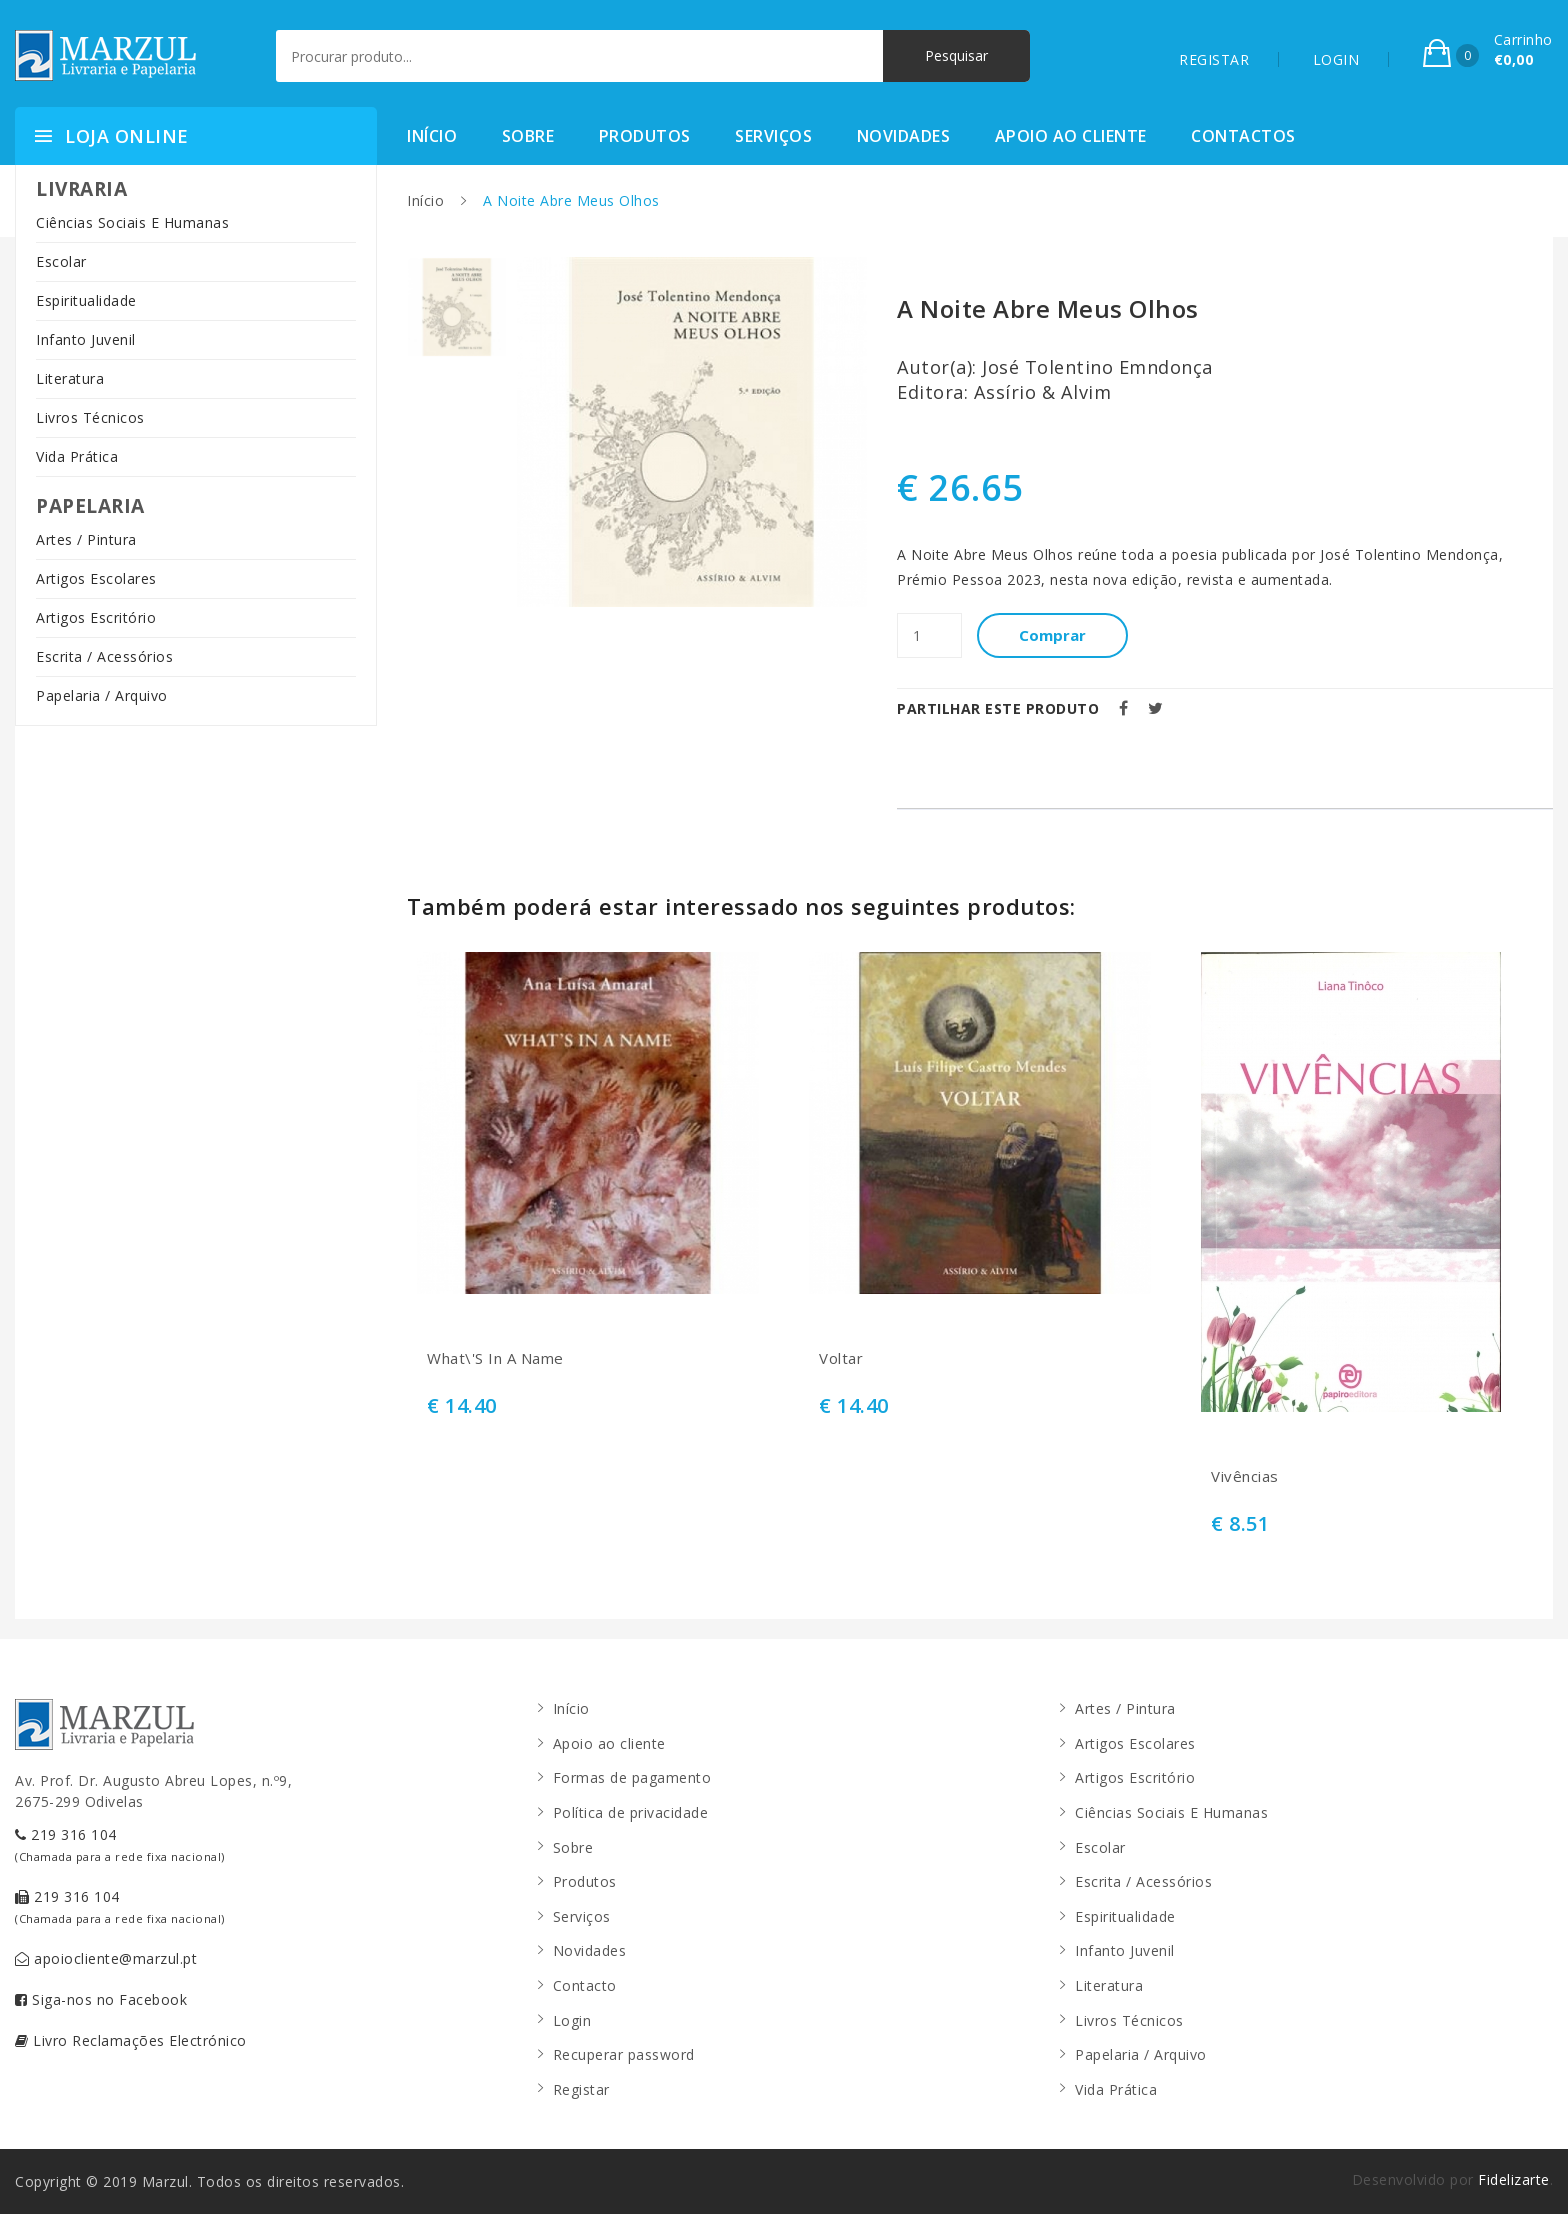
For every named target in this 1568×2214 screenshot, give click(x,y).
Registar (581, 2089)
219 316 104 (120, 1844)
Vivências (1245, 1476)
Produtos (645, 136)
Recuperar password (624, 2054)
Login (572, 2020)
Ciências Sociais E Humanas (132, 222)
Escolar (61, 261)
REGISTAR (1214, 59)
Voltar (841, 1358)
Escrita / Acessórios (104, 656)
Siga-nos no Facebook (101, 1999)
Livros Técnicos (90, 417)
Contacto (585, 1985)
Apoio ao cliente (1071, 136)
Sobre (528, 136)
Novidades (904, 136)
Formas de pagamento (632, 1777)
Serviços (773, 136)
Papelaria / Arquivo (102, 695)
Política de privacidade (631, 1812)
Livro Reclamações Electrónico (131, 2040)
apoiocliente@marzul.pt (106, 1958)
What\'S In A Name (495, 1358)
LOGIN (1336, 59)
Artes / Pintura (86, 539)
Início (432, 136)
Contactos (1243, 136)
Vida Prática (77, 456)
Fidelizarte (1514, 2179)
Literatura (70, 378)
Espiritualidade (86, 300)
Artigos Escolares (96, 578)
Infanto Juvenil (86, 339)
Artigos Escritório (96, 617)
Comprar (1052, 635)
